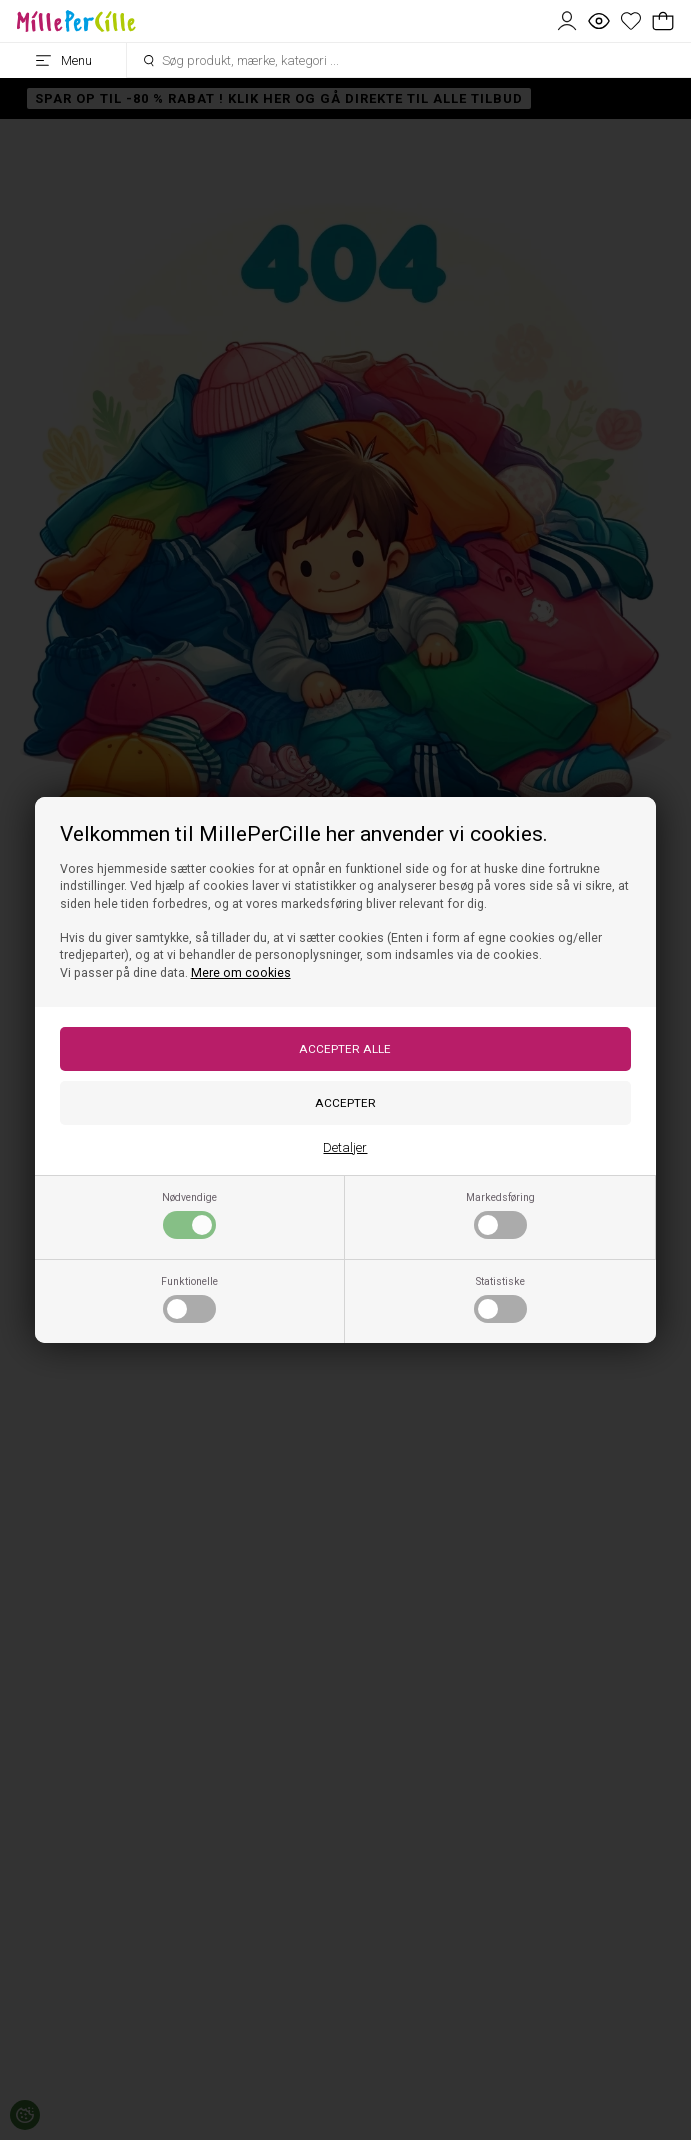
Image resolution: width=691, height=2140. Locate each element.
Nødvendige (189, 1215)
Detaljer (345, 1147)
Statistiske (500, 1299)
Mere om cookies (241, 973)
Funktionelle (189, 1299)
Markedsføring (500, 1215)
